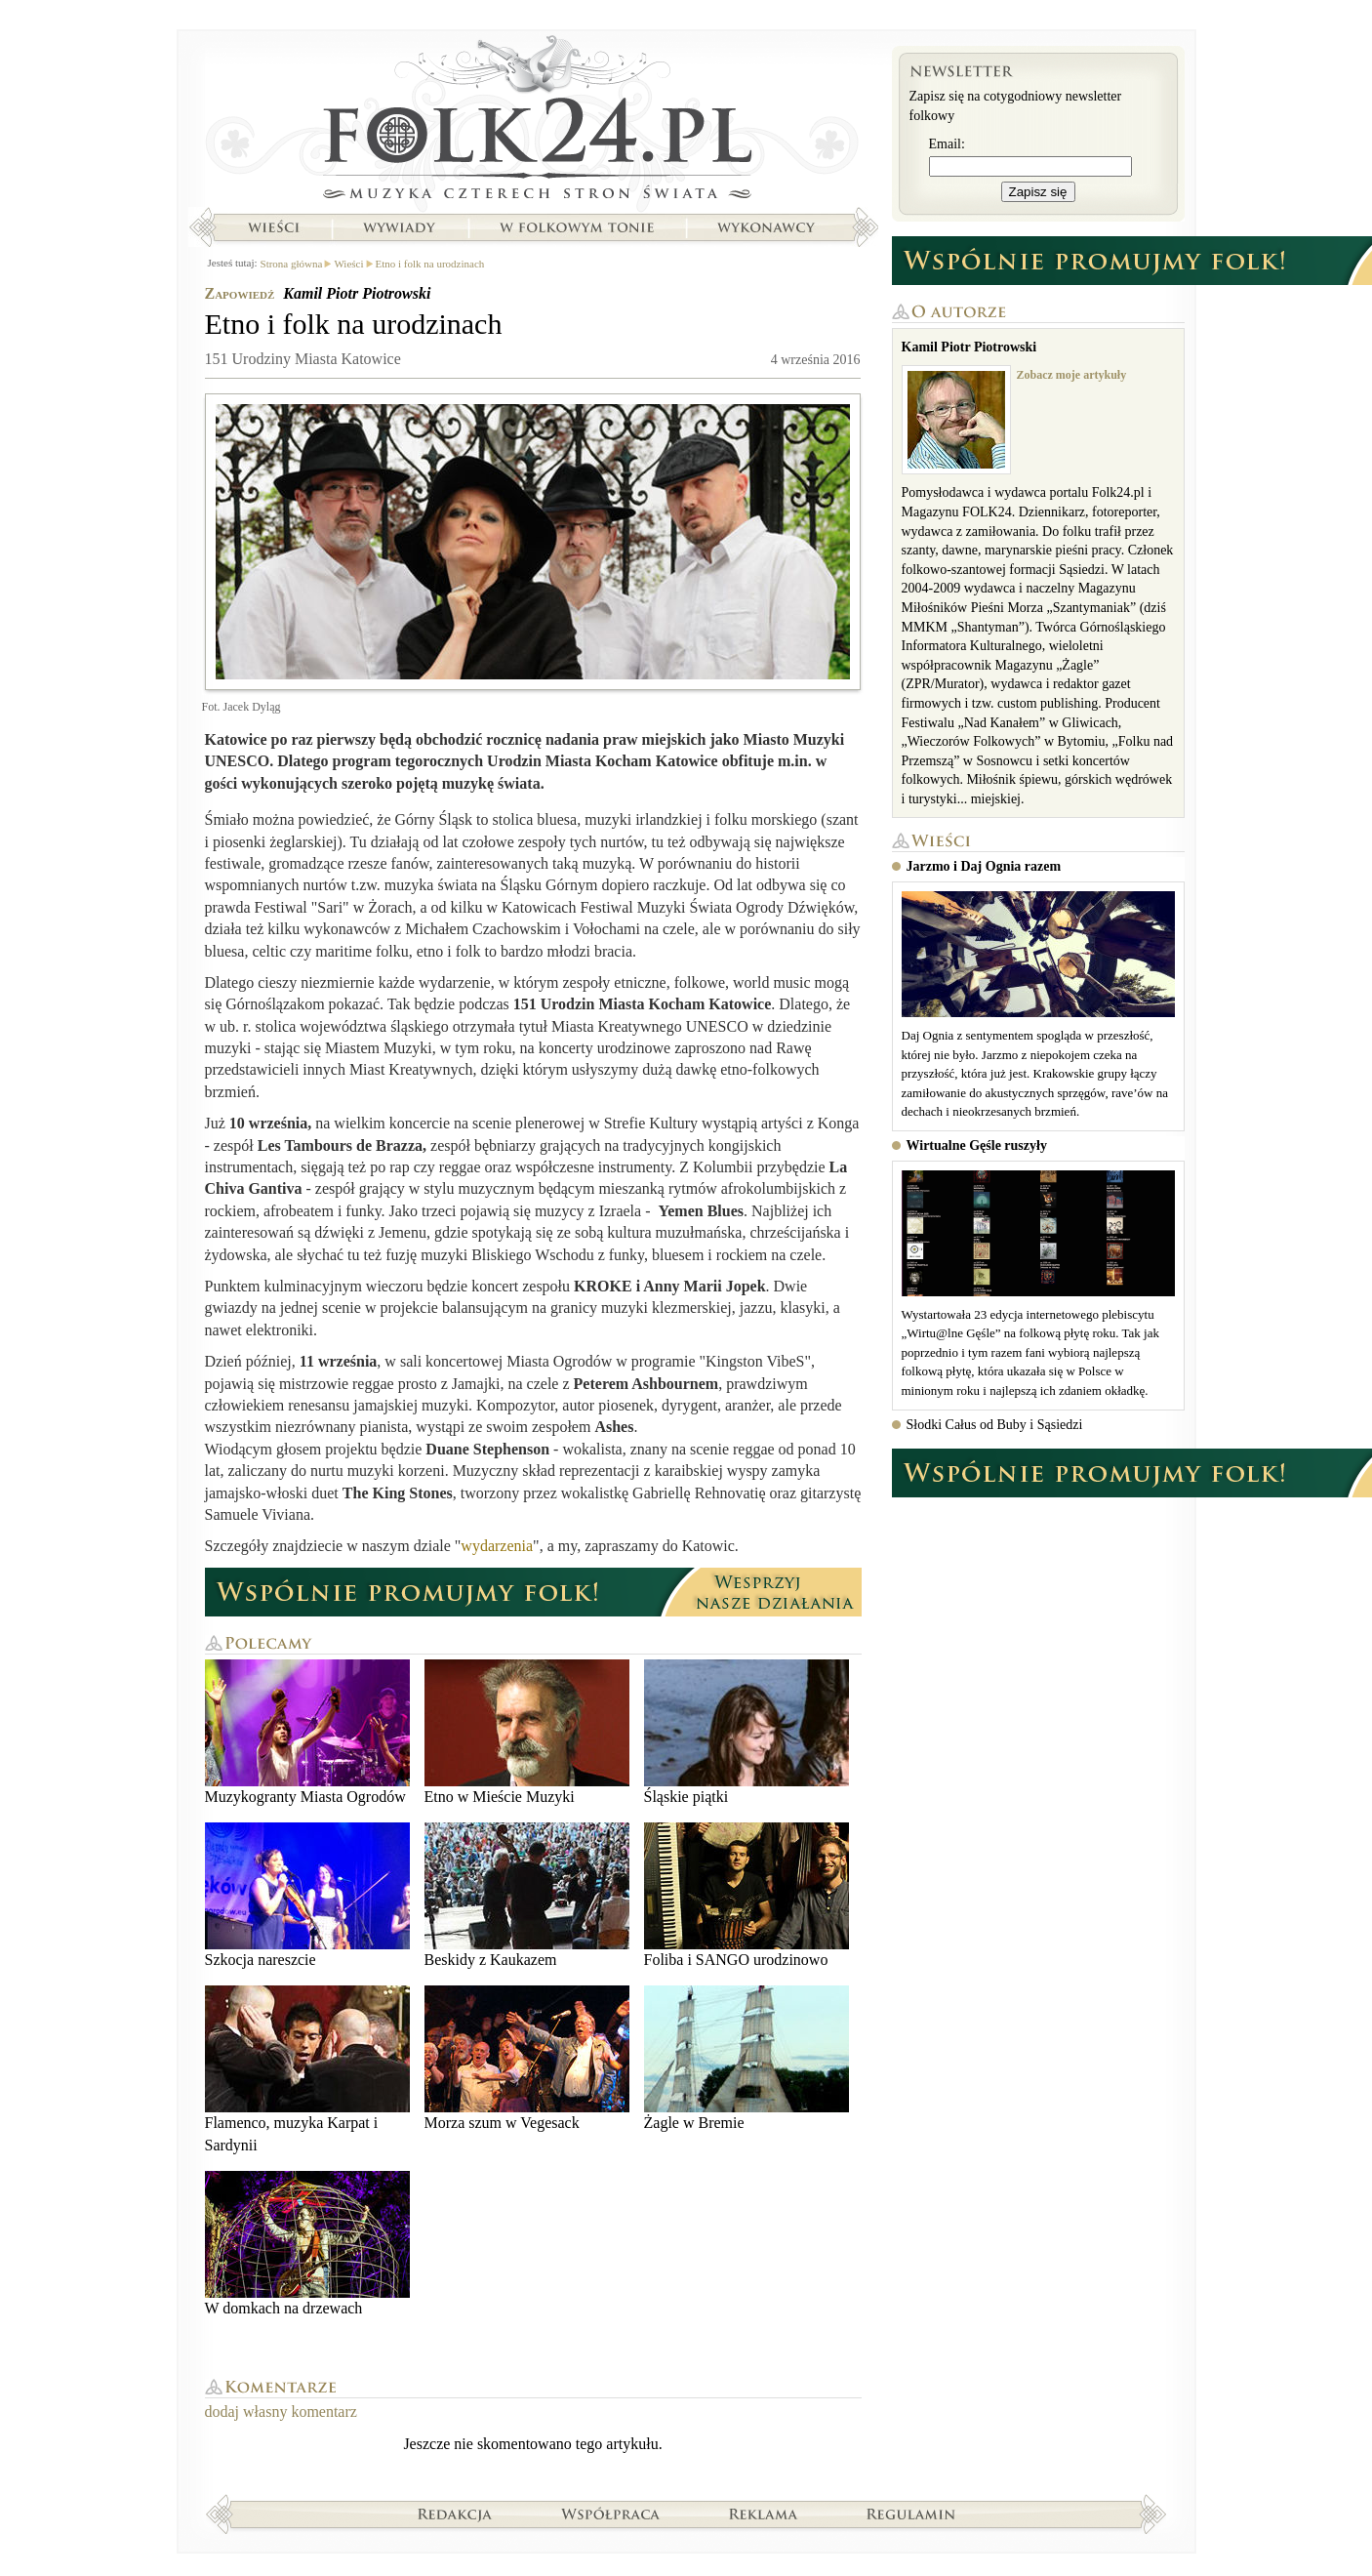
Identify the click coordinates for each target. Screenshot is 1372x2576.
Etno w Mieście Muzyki (526, 1732)
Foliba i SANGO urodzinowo (746, 1895)
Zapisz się (1038, 191)
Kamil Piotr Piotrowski (356, 293)
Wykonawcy (768, 227)
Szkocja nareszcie (307, 1895)
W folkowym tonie (576, 227)
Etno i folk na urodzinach (430, 263)
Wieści (273, 227)
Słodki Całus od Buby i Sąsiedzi (995, 1424)
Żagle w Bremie (746, 2058)
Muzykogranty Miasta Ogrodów (307, 1732)
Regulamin (911, 2513)
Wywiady (399, 227)
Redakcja (455, 2513)
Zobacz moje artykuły (1072, 375)
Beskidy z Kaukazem (526, 1895)
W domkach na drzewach (307, 2243)
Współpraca (611, 2513)
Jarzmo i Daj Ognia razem (984, 866)
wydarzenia (497, 1545)
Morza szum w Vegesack (526, 2058)
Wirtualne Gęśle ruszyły (977, 1145)
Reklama (763, 2513)
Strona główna (533, 122)
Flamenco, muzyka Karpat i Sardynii (307, 2068)
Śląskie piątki (746, 1732)
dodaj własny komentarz (281, 2411)
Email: (947, 144)
